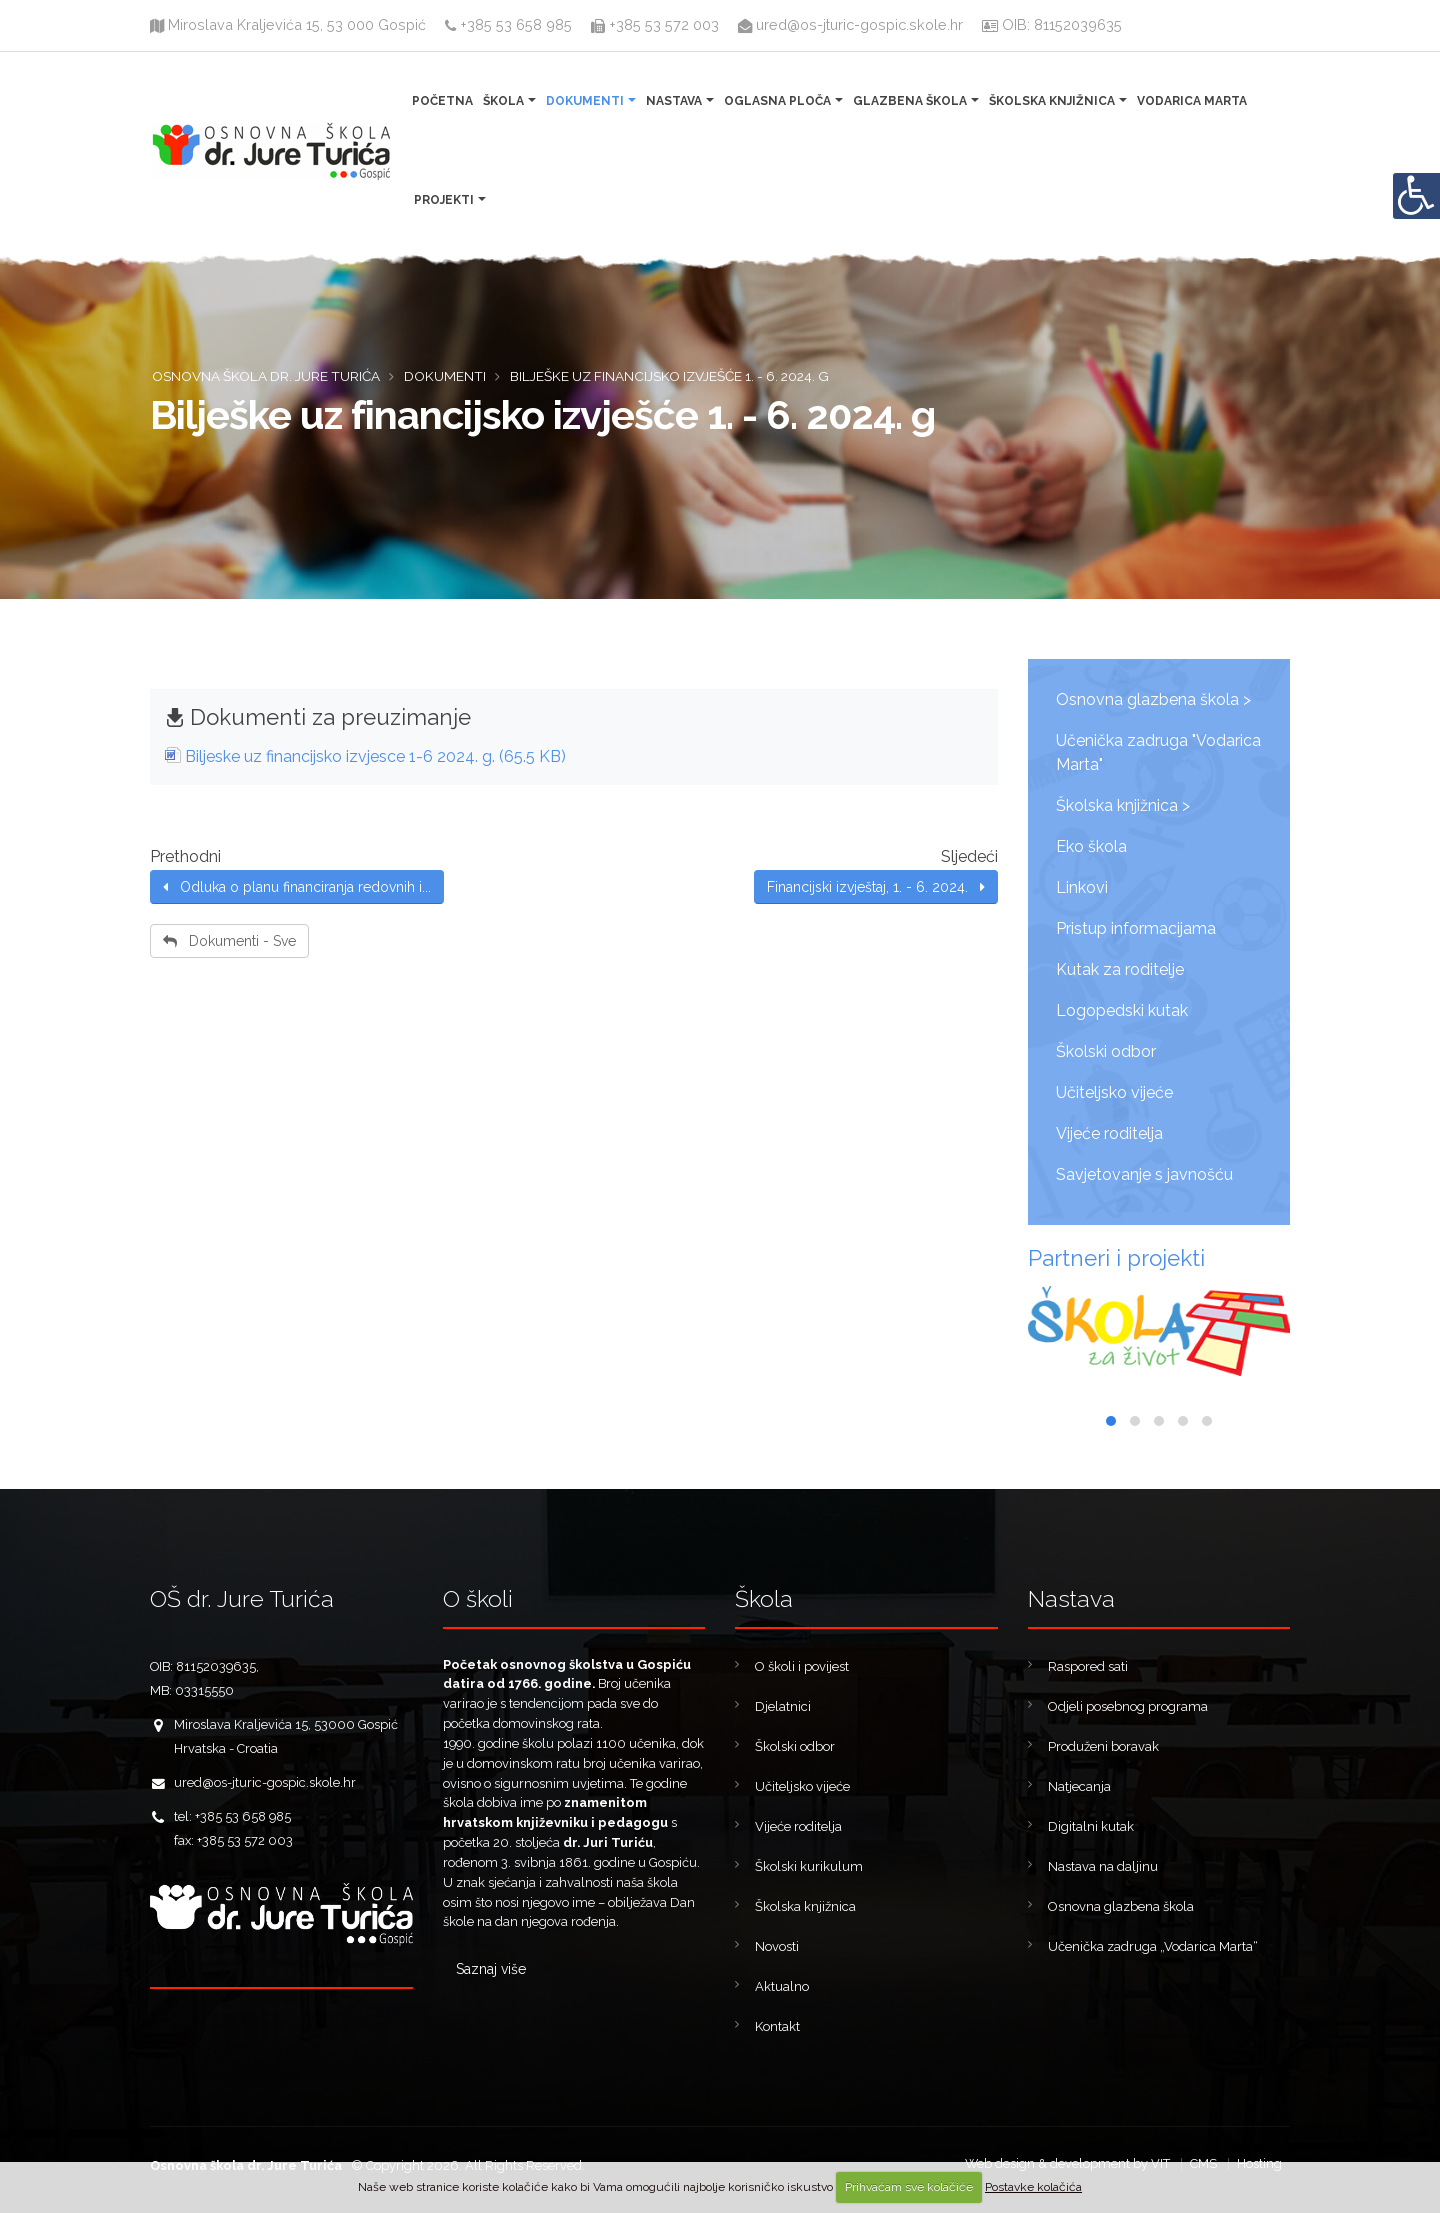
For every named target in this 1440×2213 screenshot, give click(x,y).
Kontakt (777, 2026)
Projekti (444, 200)
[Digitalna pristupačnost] (1416, 196)
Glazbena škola (910, 101)
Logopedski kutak (1122, 1010)
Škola (503, 101)
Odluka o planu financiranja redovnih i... (297, 887)
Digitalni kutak (1091, 1826)
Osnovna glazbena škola (1121, 1906)
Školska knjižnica (1052, 101)
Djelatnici (783, 1706)
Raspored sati (1088, 1666)
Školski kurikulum (809, 1866)
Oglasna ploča (777, 101)
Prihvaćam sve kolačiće (909, 2187)
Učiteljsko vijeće (1114, 1092)
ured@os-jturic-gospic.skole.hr (852, 24)
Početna (442, 101)
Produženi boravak (1103, 1746)
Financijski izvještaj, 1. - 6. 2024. (876, 887)
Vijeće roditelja (1109, 1133)
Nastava (674, 101)
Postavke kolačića (1033, 2187)
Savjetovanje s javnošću (1144, 1174)
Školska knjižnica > (1123, 805)
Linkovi (1082, 887)
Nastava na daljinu (1103, 1866)
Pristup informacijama (1136, 928)
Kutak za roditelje (1120, 969)
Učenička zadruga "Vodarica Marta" (1158, 752)
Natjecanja (1079, 1786)
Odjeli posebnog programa (1128, 1706)
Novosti (777, 1946)
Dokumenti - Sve (229, 941)
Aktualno (782, 1986)
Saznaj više (491, 1969)
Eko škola (1091, 846)
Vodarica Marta (1192, 101)
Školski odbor (1106, 1051)
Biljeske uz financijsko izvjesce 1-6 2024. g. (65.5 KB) (375, 756)
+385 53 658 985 (508, 24)
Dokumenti (585, 101)
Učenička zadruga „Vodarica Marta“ (1153, 1946)
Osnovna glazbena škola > (1153, 699)
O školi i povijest (802, 1666)
